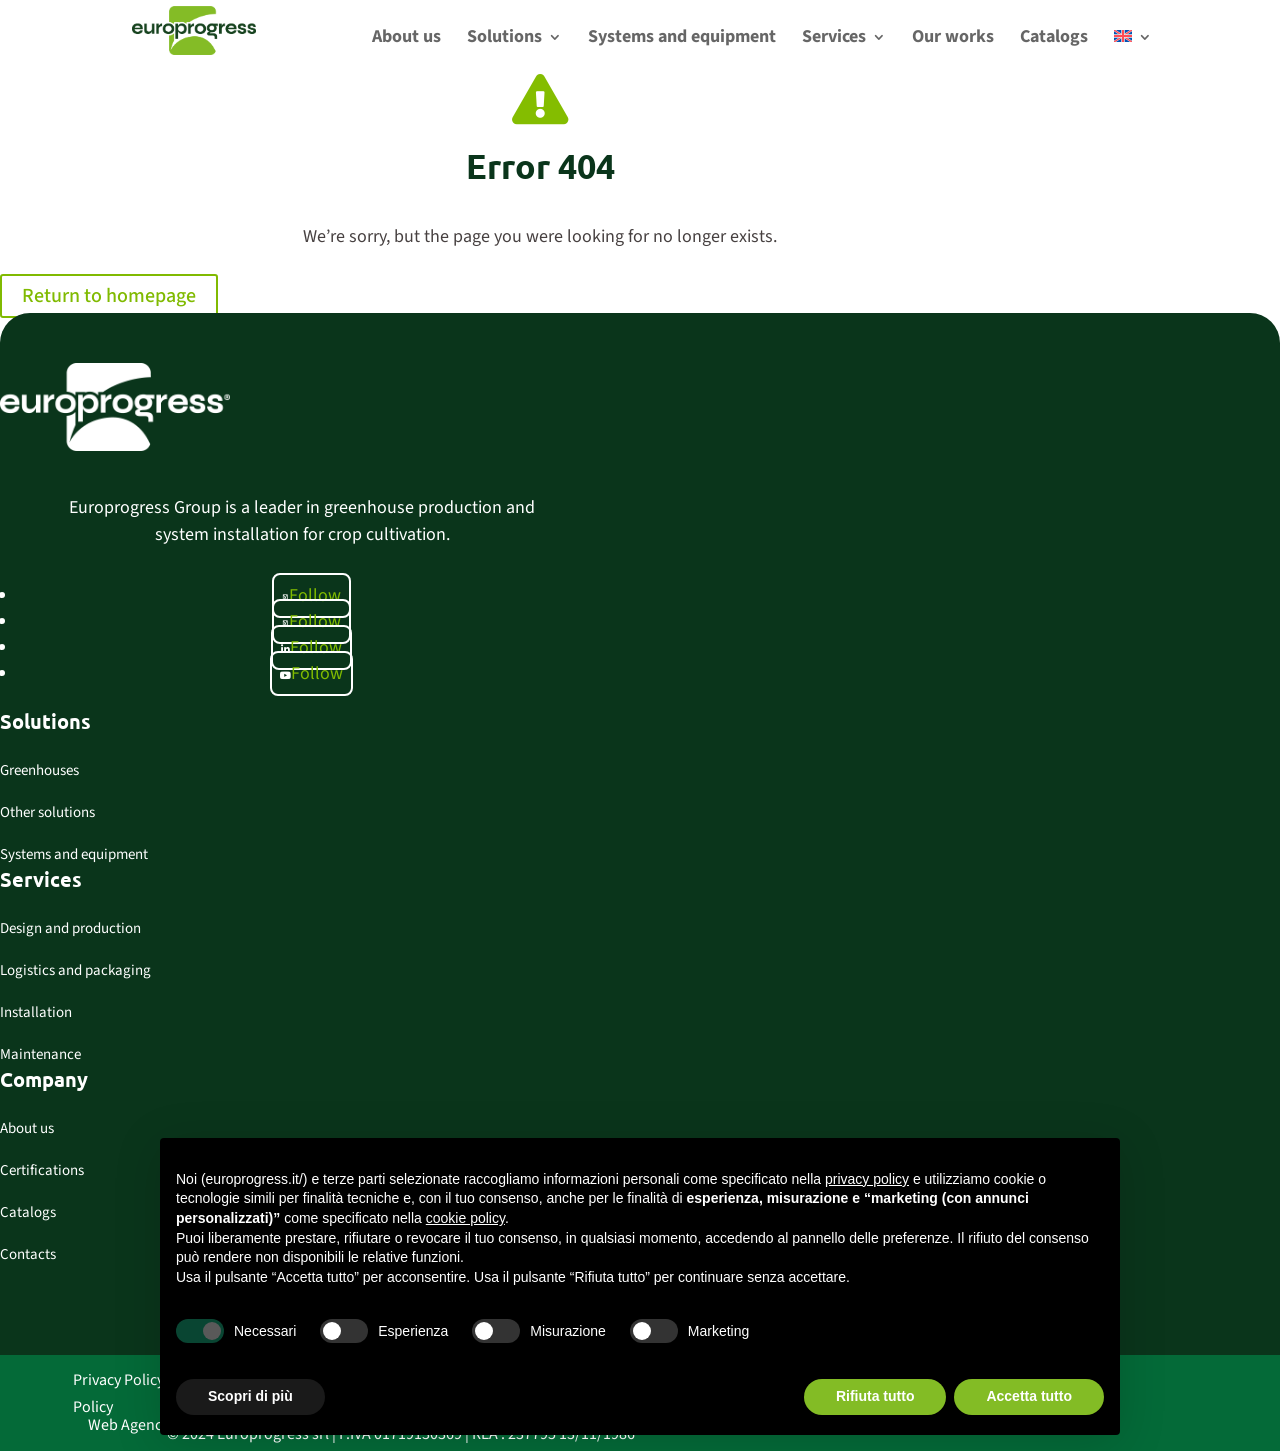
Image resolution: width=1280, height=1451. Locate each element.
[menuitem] (1133, 52)
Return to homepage (109, 296)
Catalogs (28, 1212)
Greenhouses (39, 770)
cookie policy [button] (465, 1218)
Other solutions (47, 812)
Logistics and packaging (75, 970)
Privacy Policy (118, 1380)
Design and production (70, 928)
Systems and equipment (74, 854)
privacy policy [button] (867, 1179)
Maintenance (40, 1054)
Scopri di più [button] (250, 1396)
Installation (36, 1012)
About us (27, 1128)
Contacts (28, 1254)
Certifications (42, 1170)
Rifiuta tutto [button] (875, 1396)
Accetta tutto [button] (1029, 1396)
